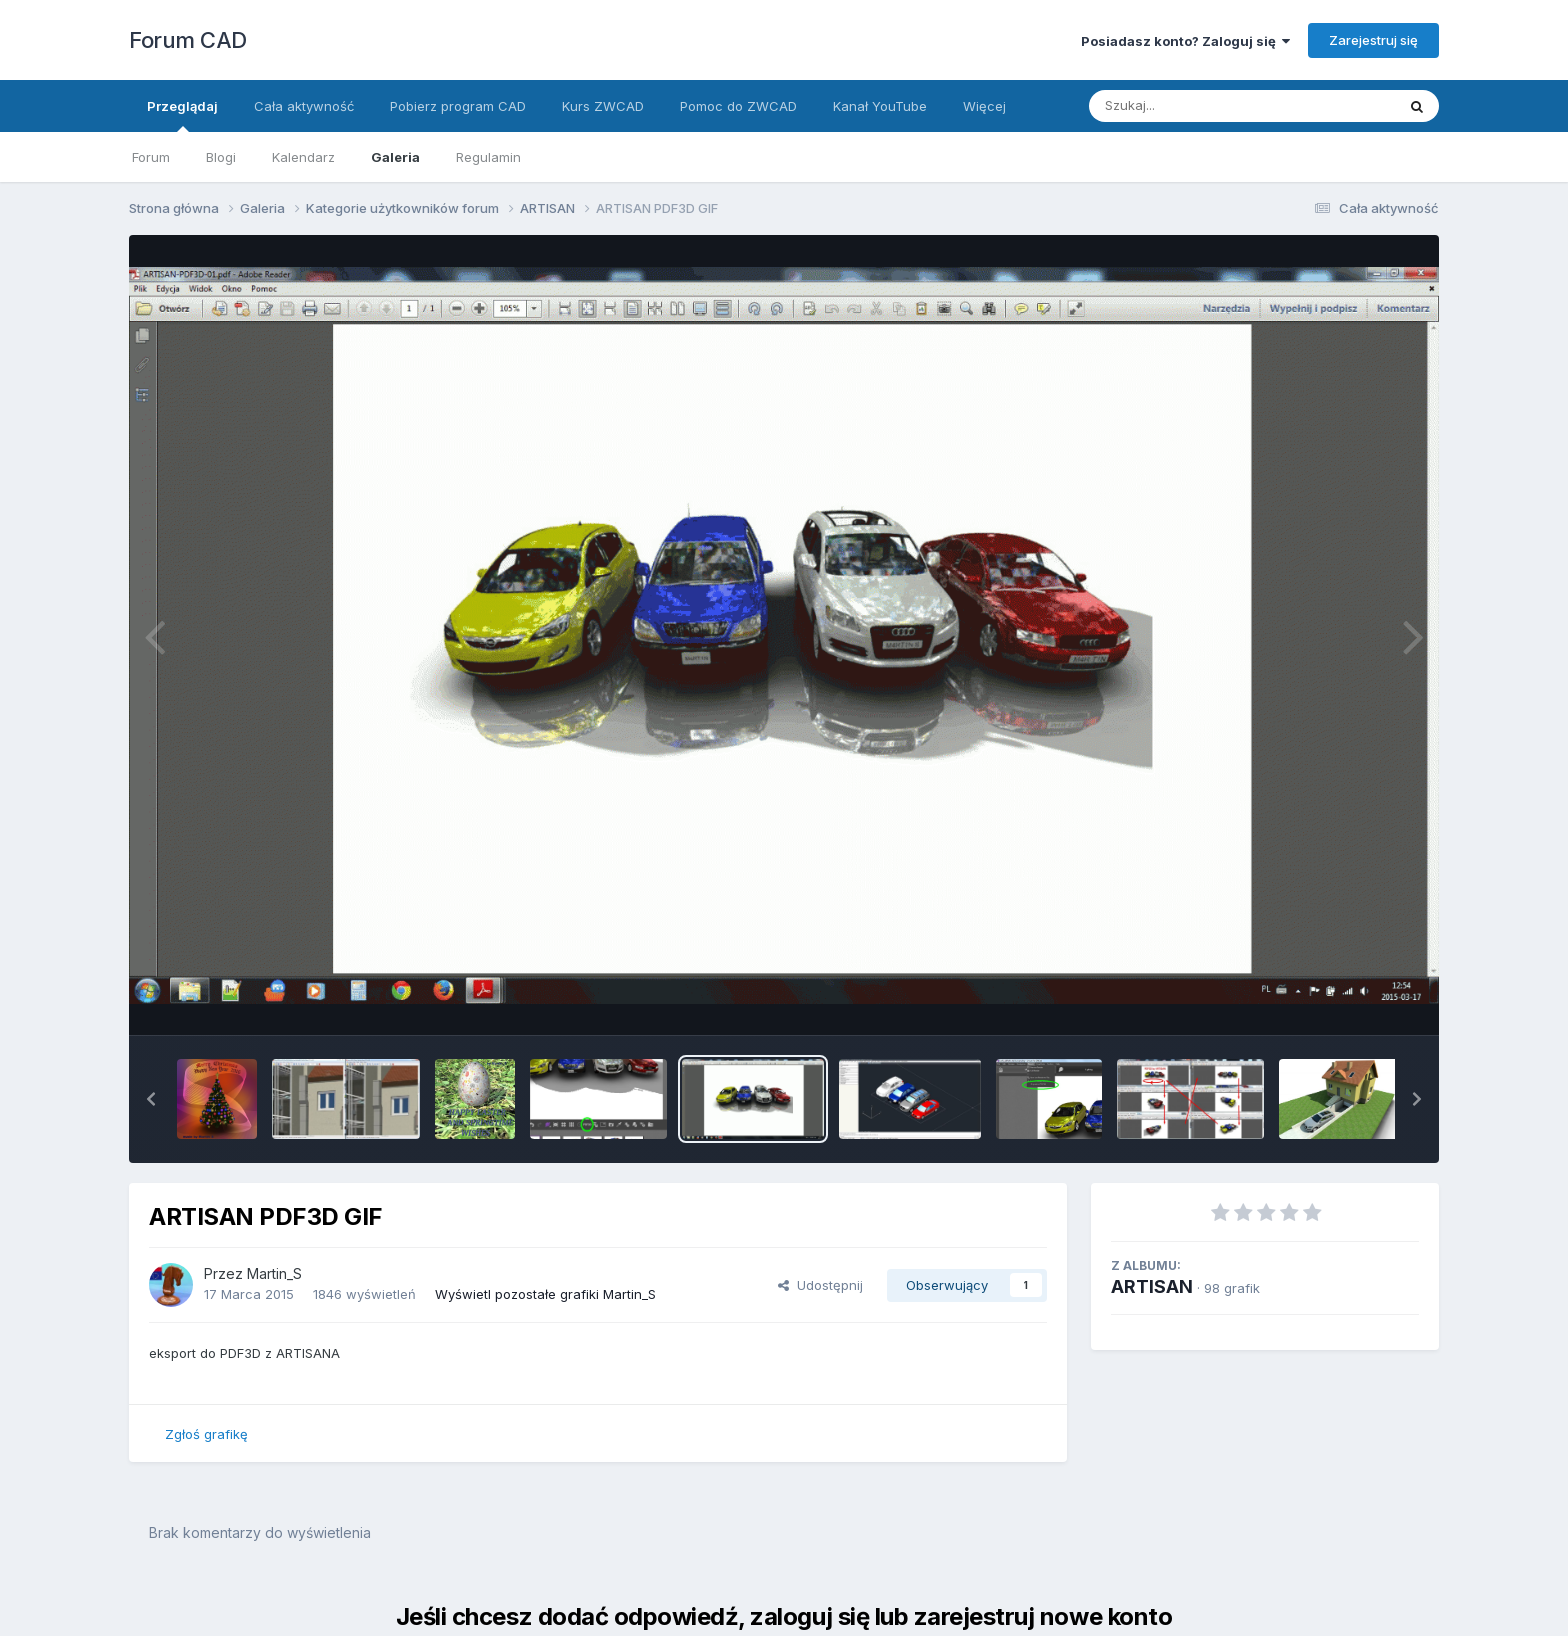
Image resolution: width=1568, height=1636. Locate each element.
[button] (151, 1099)
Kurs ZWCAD (603, 106)
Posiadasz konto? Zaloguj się (1185, 41)
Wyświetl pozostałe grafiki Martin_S (545, 1294)
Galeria (395, 157)
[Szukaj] (1193, 106)
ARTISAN (1152, 1286)
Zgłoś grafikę (206, 1434)
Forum (151, 157)
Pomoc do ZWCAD (738, 106)
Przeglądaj (182, 115)
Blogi (221, 157)
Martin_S (274, 1273)
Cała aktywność (304, 106)
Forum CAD (188, 40)
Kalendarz (303, 157)
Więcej (984, 106)
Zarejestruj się (1373, 40)
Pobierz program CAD (458, 106)
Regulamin (488, 157)
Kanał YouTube (880, 106)
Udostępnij (820, 1285)
